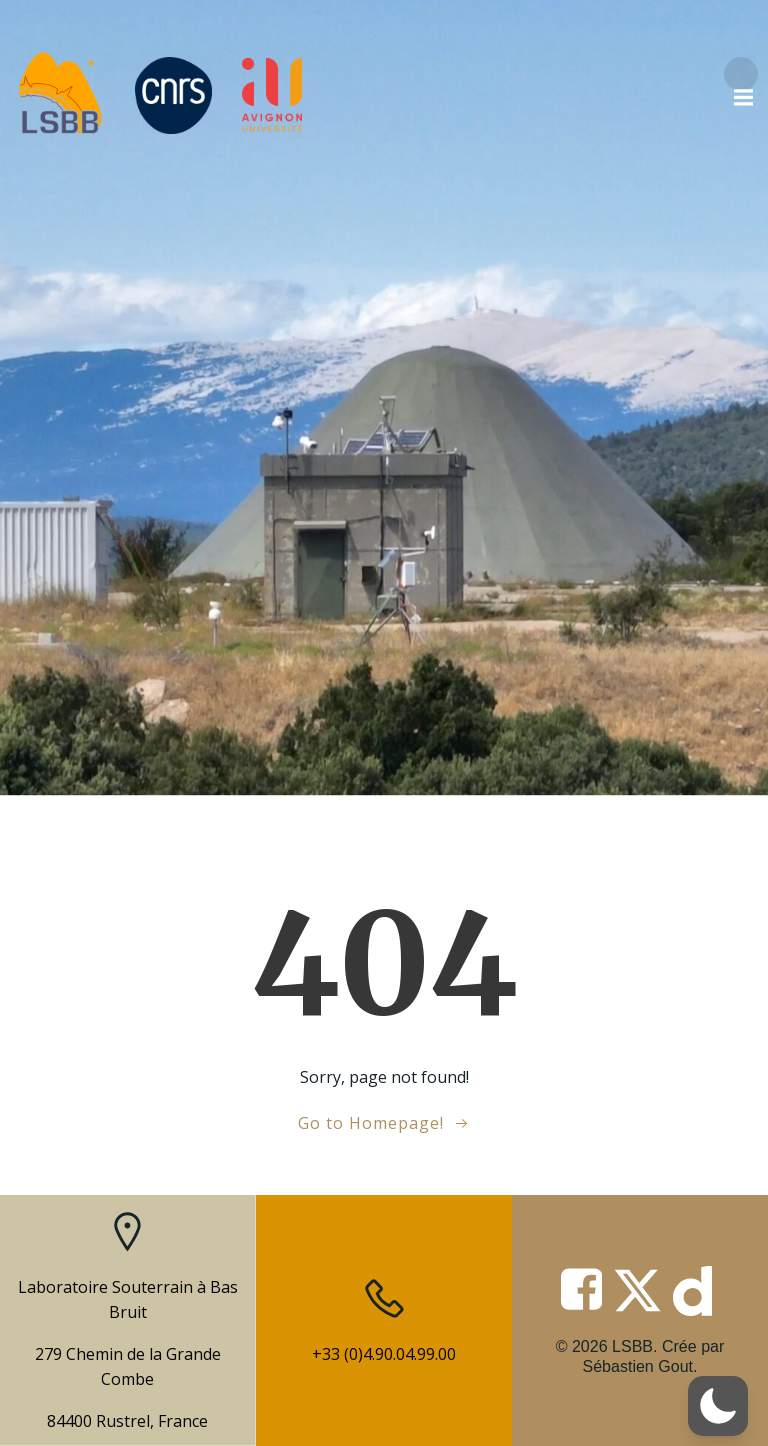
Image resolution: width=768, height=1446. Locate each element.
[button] (718, 1406)
